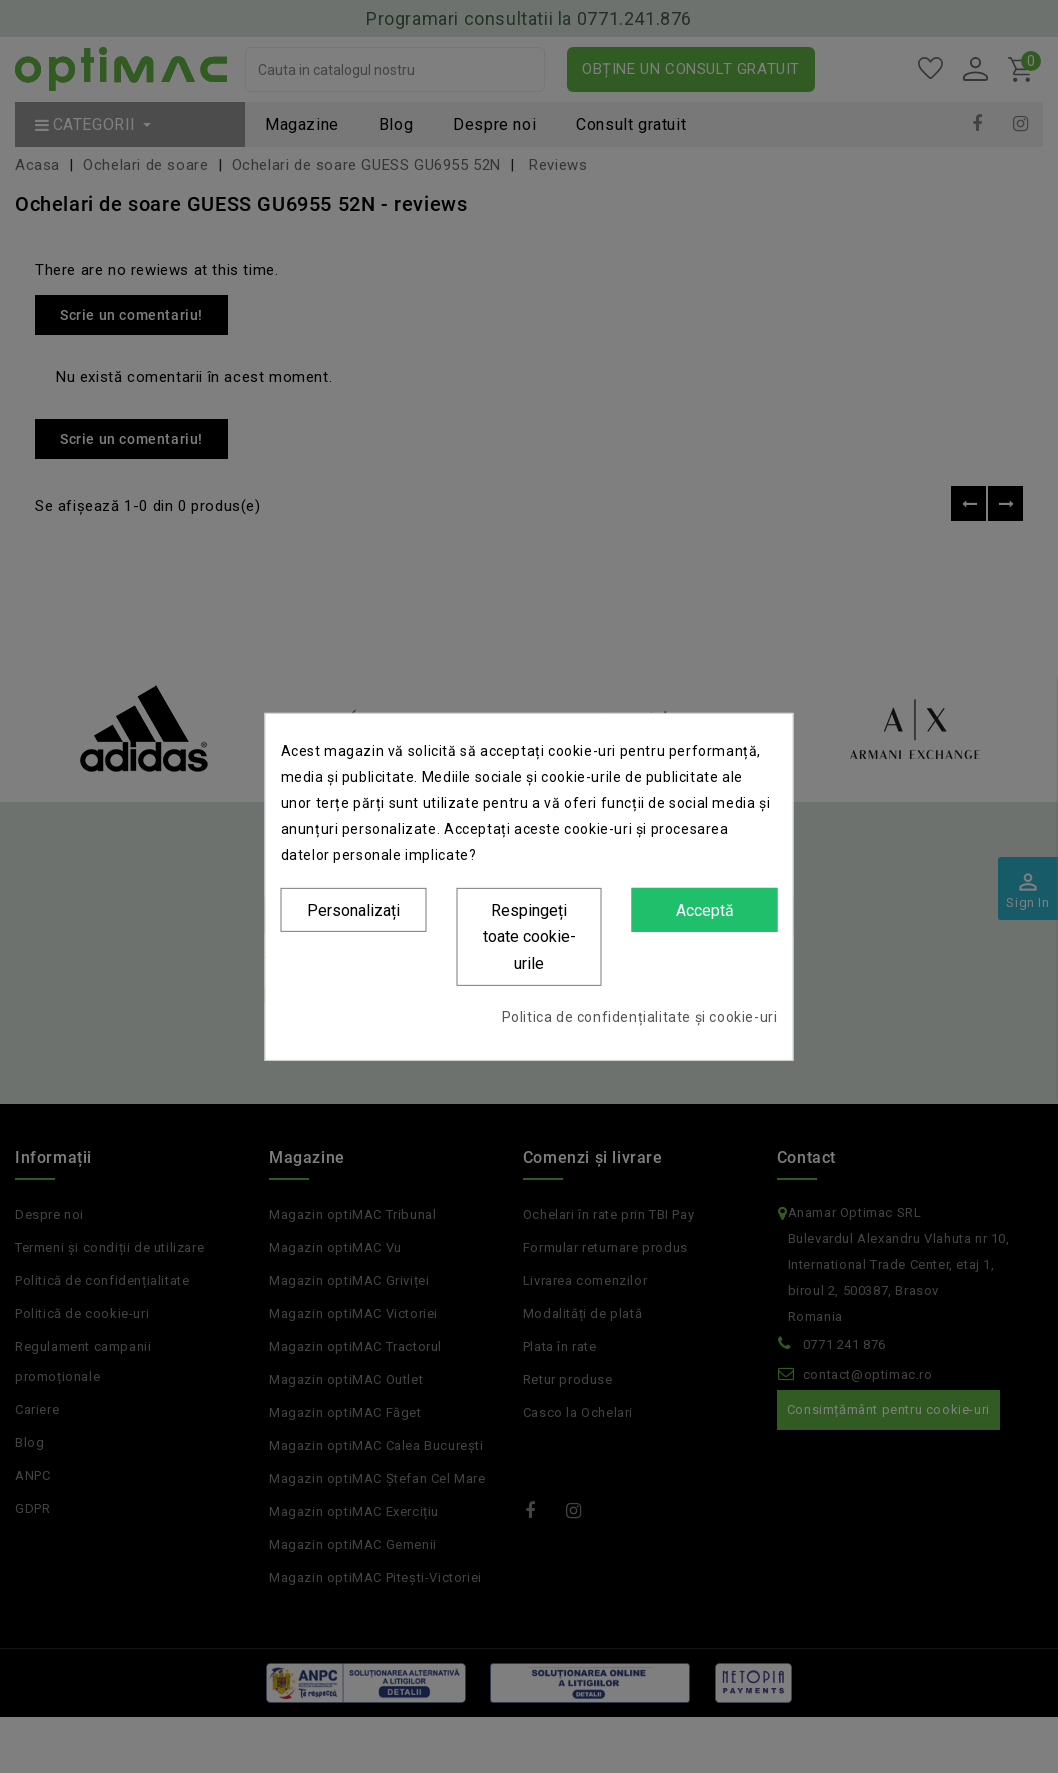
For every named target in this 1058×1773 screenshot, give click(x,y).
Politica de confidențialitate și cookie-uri (640, 1017)
